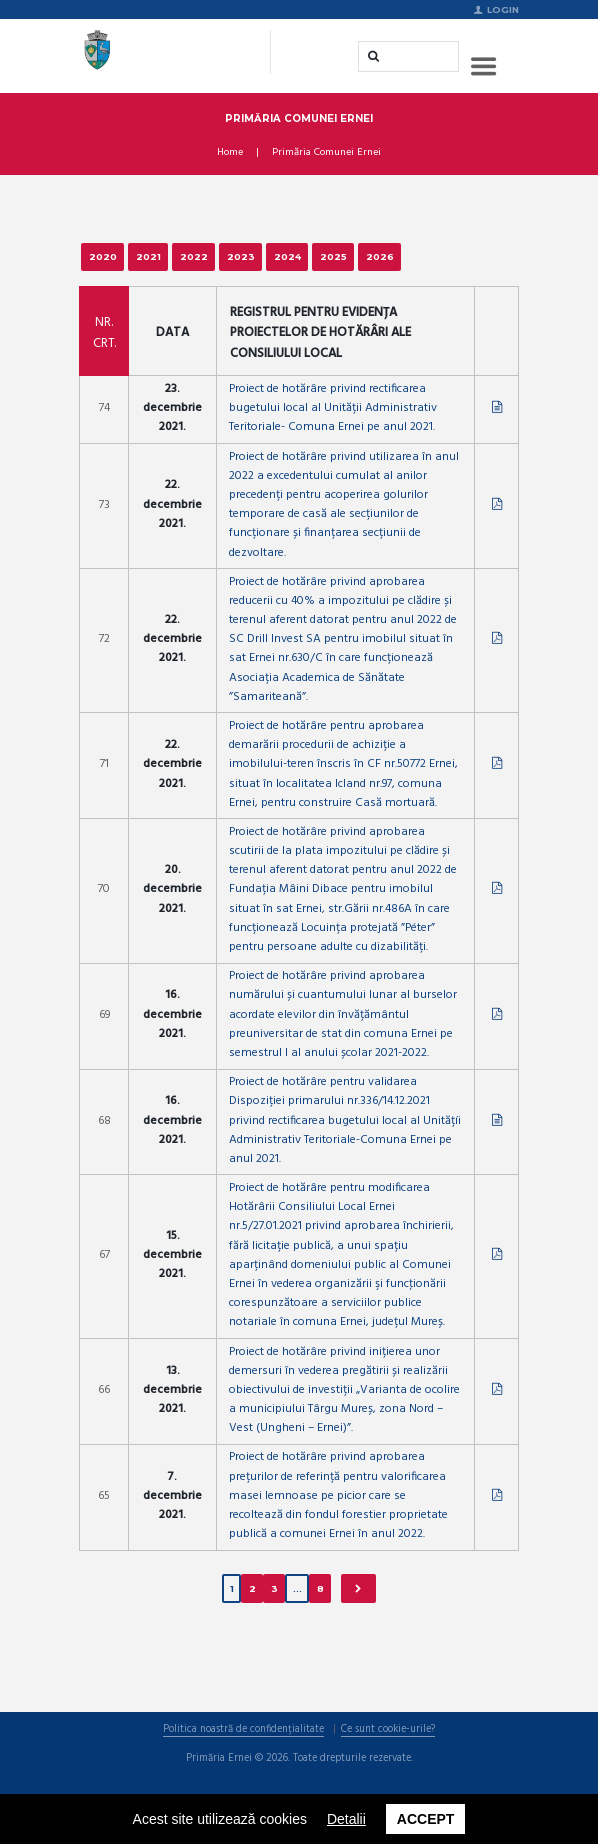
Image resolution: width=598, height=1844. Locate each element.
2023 (241, 256)
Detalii (346, 1819)
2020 (103, 256)
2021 (148, 256)
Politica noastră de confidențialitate (243, 1730)
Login (503, 8)
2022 (194, 256)
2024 (287, 256)
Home (230, 153)
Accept (426, 1819)
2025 (333, 256)
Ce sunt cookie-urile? (388, 1730)
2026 (380, 256)
